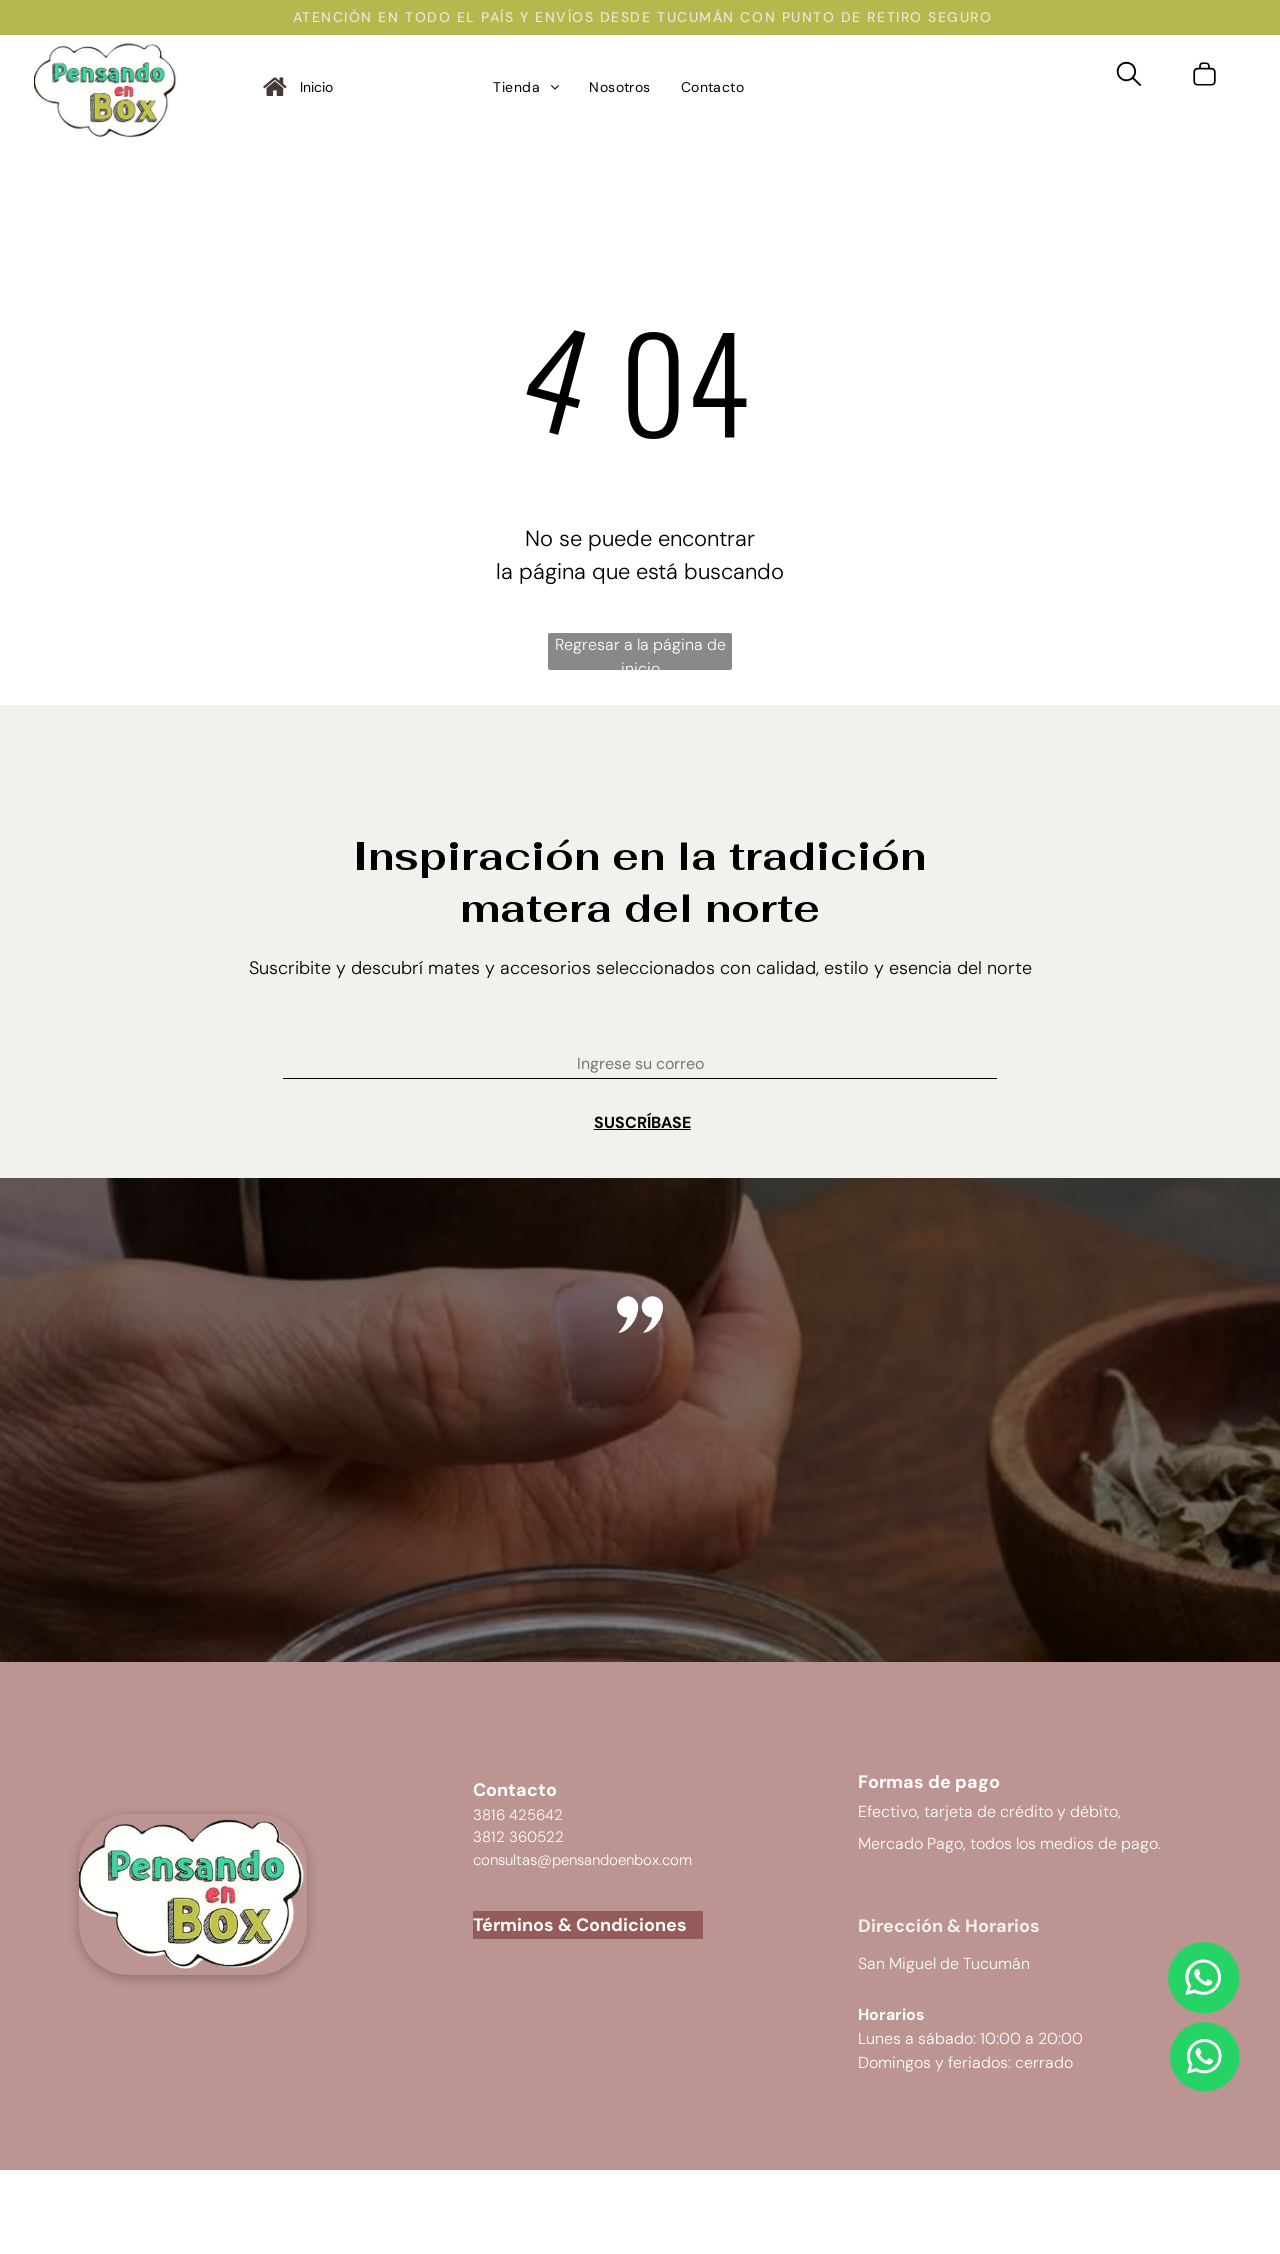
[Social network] (212, 2034)
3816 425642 (518, 1815)
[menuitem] (526, 87)
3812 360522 (518, 1837)
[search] (1129, 77)
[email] (160, 2034)
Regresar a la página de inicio (640, 652)
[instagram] (108, 2034)
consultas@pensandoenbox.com (582, 1860)
